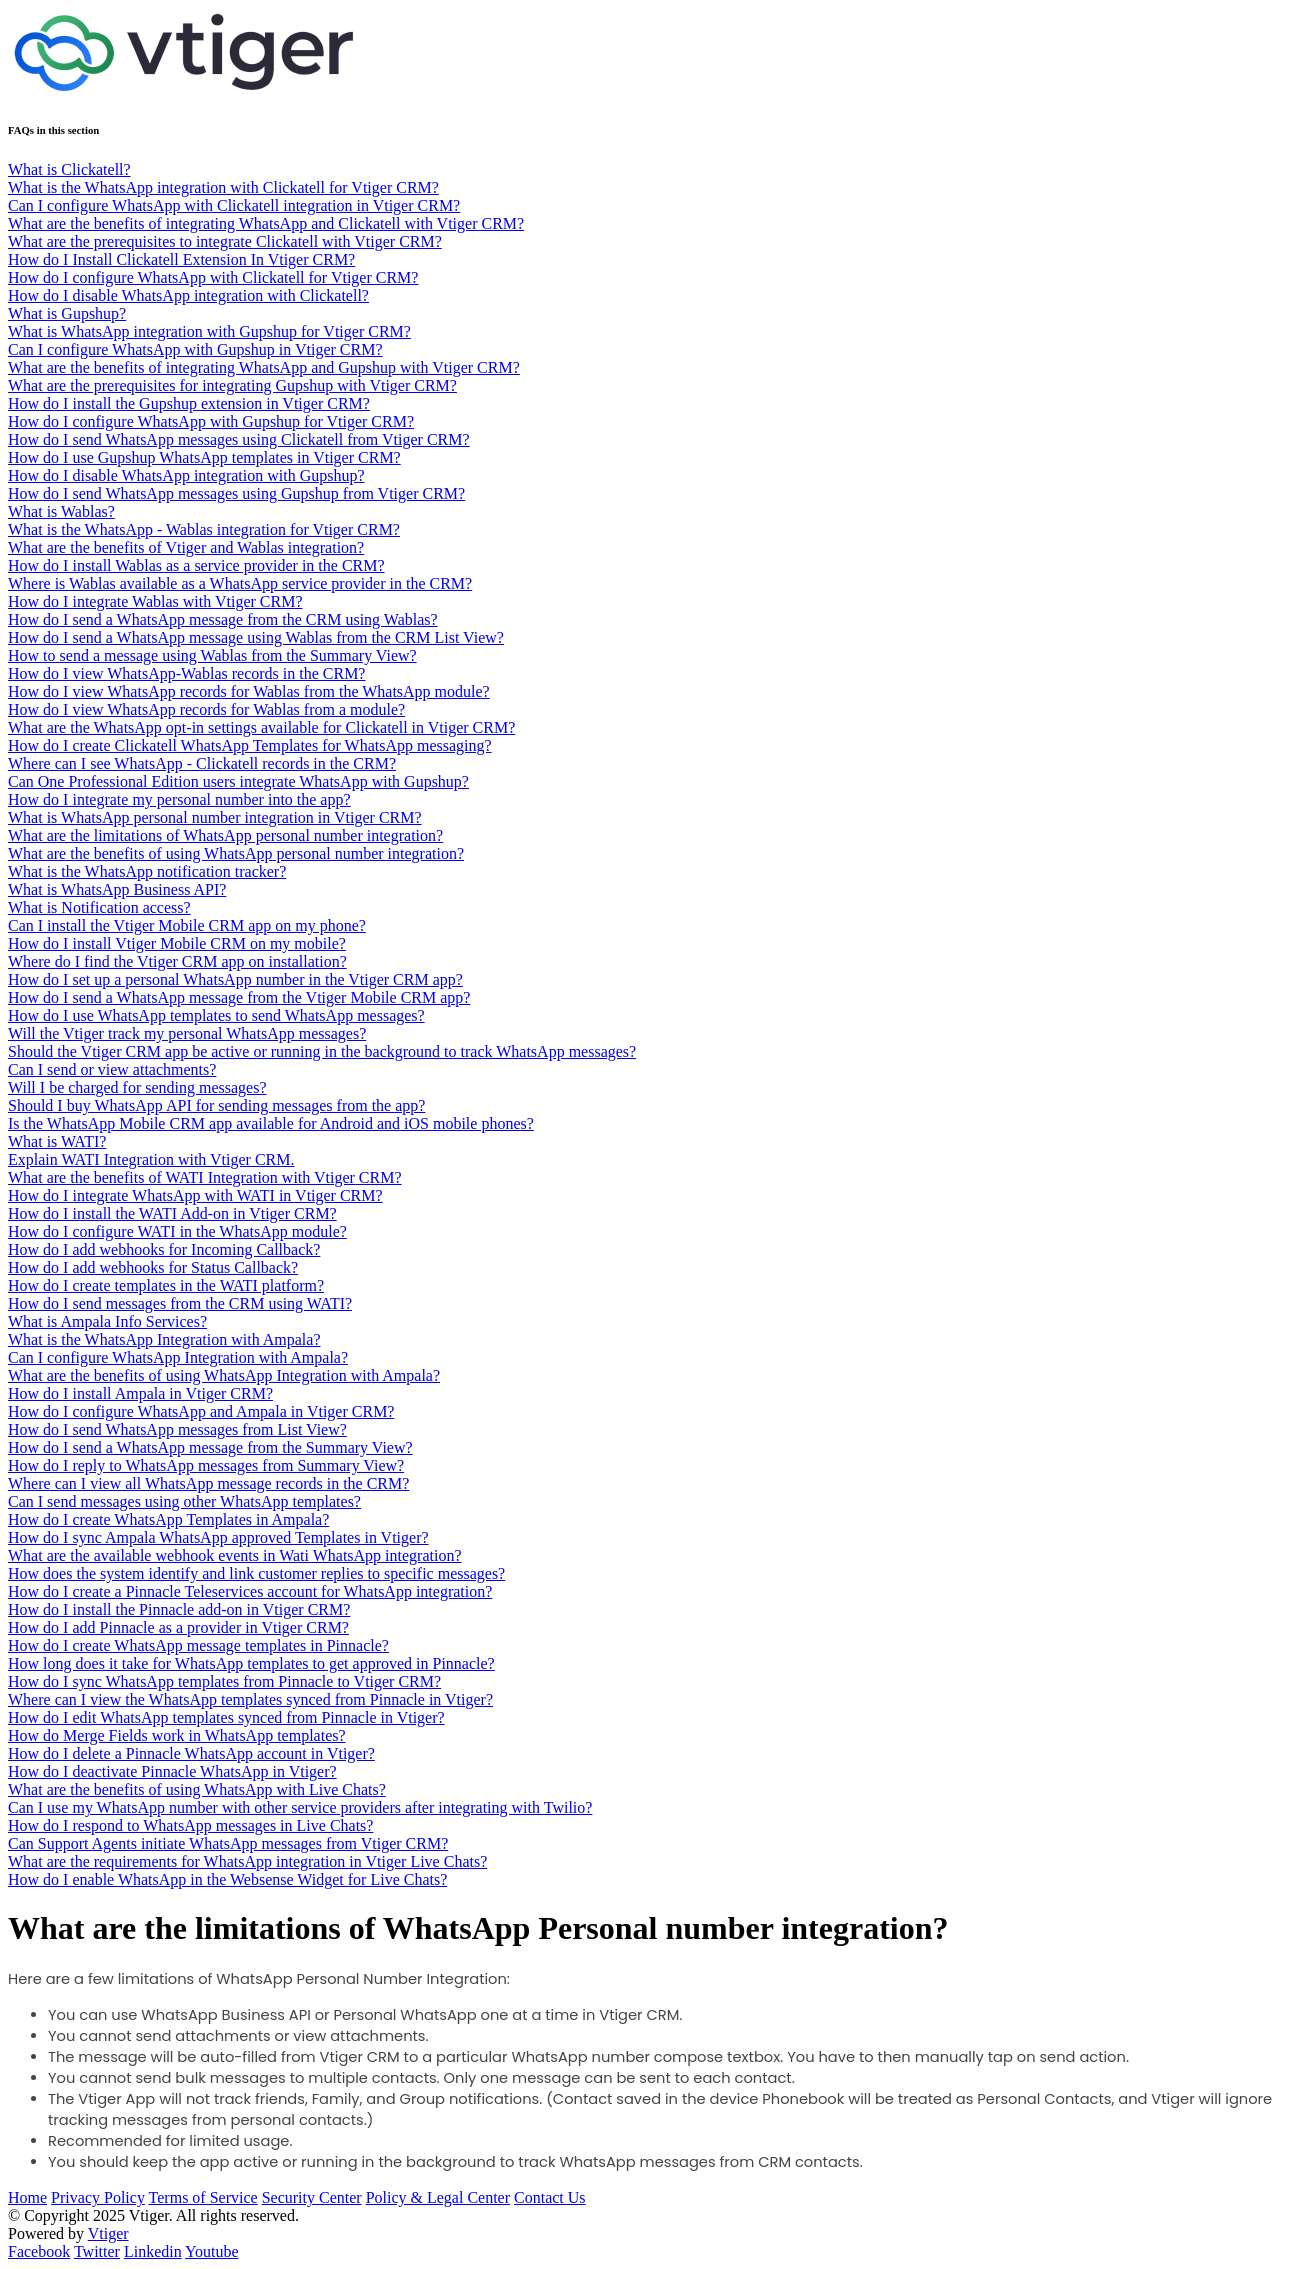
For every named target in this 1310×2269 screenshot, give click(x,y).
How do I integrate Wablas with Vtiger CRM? (155, 601)
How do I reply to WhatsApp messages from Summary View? (206, 1465)
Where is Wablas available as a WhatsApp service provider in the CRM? (240, 583)
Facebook (39, 2251)
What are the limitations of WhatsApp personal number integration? (225, 835)
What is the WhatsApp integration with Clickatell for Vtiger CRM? (223, 187)
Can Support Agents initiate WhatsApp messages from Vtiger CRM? (228, 1843)
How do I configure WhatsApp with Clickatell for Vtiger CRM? (213, 277)
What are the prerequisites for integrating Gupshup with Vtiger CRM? (232, 385)
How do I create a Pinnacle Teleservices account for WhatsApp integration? (250, 1591)
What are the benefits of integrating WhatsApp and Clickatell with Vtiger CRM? (266, 223)
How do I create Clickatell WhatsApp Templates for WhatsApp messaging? (250, 745)
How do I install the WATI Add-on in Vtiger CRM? (172, 1213)
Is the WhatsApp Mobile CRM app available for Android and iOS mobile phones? (271, 1123)
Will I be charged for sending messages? (137, 1087)
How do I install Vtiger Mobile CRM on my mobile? (177, 943)
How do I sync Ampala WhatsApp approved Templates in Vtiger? (218, 1537)
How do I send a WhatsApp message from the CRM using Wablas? (223, 619)
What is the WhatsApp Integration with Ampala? (164, 1339)
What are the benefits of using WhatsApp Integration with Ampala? (224, 1375)
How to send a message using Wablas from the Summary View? (212, 655)
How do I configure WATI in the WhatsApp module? (177, 1231)
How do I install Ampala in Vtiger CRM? (140, 1393)
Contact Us (550, 2197)
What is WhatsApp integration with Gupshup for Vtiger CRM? (209, 331)
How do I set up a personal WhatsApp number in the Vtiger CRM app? (235, 979)
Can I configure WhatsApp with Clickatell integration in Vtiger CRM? (234, 205)
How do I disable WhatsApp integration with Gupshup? (186, 475)
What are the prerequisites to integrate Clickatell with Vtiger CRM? (225, 241)
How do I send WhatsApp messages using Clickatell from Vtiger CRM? (239, 439)
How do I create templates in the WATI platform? (166, 1285)
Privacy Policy (98, 2197)
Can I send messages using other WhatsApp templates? (184, 1501)
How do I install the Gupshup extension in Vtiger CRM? (189, 403)
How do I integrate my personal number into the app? (179, 799)
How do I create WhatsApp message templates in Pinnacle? (198, 1645)
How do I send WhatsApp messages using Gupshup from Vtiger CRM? (236, 493)
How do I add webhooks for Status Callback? (153, 1267)
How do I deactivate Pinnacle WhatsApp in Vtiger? (172, 1771)
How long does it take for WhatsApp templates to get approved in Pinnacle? (251, 1663)
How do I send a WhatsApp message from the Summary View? (210, 1447)
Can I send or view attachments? (112, 1069)
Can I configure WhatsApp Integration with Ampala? (178, 1357)
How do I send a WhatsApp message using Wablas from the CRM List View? (256, 637)
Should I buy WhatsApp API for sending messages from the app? (216, 1105)
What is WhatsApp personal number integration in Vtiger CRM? (215, 817)
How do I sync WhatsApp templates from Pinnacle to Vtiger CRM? (224, 1681)
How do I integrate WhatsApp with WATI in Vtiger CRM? (195, 1195)
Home (27, 2197)
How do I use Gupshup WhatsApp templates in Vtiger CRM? (204, 457)
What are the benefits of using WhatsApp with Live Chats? (197, 1789)
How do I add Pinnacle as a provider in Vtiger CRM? (178, 1627)
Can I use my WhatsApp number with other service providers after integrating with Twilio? (300, 1807)
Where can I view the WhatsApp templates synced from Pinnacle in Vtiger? (250, 1699)
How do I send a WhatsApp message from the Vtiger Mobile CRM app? (239, 997)
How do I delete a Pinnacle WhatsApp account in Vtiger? (191, 1753)
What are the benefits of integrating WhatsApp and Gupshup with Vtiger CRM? (264, 367)
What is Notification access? (99, 907)
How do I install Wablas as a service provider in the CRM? (196, 565)
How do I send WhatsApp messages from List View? (177, 1429)
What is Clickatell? (69, 169)
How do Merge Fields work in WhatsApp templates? (177, 1735)
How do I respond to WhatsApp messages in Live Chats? (190, 1825)
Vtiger (108, 2233)
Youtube (212, 2251)
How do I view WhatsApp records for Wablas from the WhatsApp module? (249, 691)
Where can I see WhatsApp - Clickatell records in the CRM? (202, 763)
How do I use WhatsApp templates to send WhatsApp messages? (216, 1015)
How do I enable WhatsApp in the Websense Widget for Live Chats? (227, 1879)
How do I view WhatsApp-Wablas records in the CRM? (186, 673)
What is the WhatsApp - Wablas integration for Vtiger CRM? (204, 529)
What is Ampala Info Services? (107, 1321)
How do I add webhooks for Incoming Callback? (164, 1249)
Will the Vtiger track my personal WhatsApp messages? (187, 1033)
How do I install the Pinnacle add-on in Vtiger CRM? (179, 1609)
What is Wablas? (61, 511)
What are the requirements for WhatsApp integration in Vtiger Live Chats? (247, 1861)
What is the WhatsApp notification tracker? (147, 871)
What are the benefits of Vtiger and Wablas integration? (186, 547)
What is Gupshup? (67, 313)
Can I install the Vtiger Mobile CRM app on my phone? (187, 925)
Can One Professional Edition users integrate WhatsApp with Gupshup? (238, 781)
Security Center (312, 2197)
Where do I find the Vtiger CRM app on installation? (177, 961)
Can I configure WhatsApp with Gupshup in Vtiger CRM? (195, 349)
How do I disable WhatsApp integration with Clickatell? (188, 295)
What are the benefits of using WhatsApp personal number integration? (236, 853)
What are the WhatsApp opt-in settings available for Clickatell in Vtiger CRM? (261, 727)
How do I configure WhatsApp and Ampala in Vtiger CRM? (201, 1411)
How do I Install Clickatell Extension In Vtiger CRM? (181, 259)
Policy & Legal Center (438, 2197)
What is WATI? (57, 1141)
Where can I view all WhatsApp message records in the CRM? (208, 1483)
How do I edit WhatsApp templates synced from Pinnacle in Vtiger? (226, 1717)
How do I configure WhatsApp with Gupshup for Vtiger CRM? (211, 421)
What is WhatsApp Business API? (117, 889)
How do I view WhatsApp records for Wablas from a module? (206, 709)
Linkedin (153, 2251)
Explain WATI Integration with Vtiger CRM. (151, 1159)
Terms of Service (203, 2197)
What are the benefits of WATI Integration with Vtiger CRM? (205, 1177)
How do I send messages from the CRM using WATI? (180, 1303)
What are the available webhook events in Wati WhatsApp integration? (235, 1555)
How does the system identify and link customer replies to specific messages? (256, 1573)
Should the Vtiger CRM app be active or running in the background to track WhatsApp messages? (322, 1051)
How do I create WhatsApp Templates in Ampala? (168, 1519)
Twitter (97, 2251)
